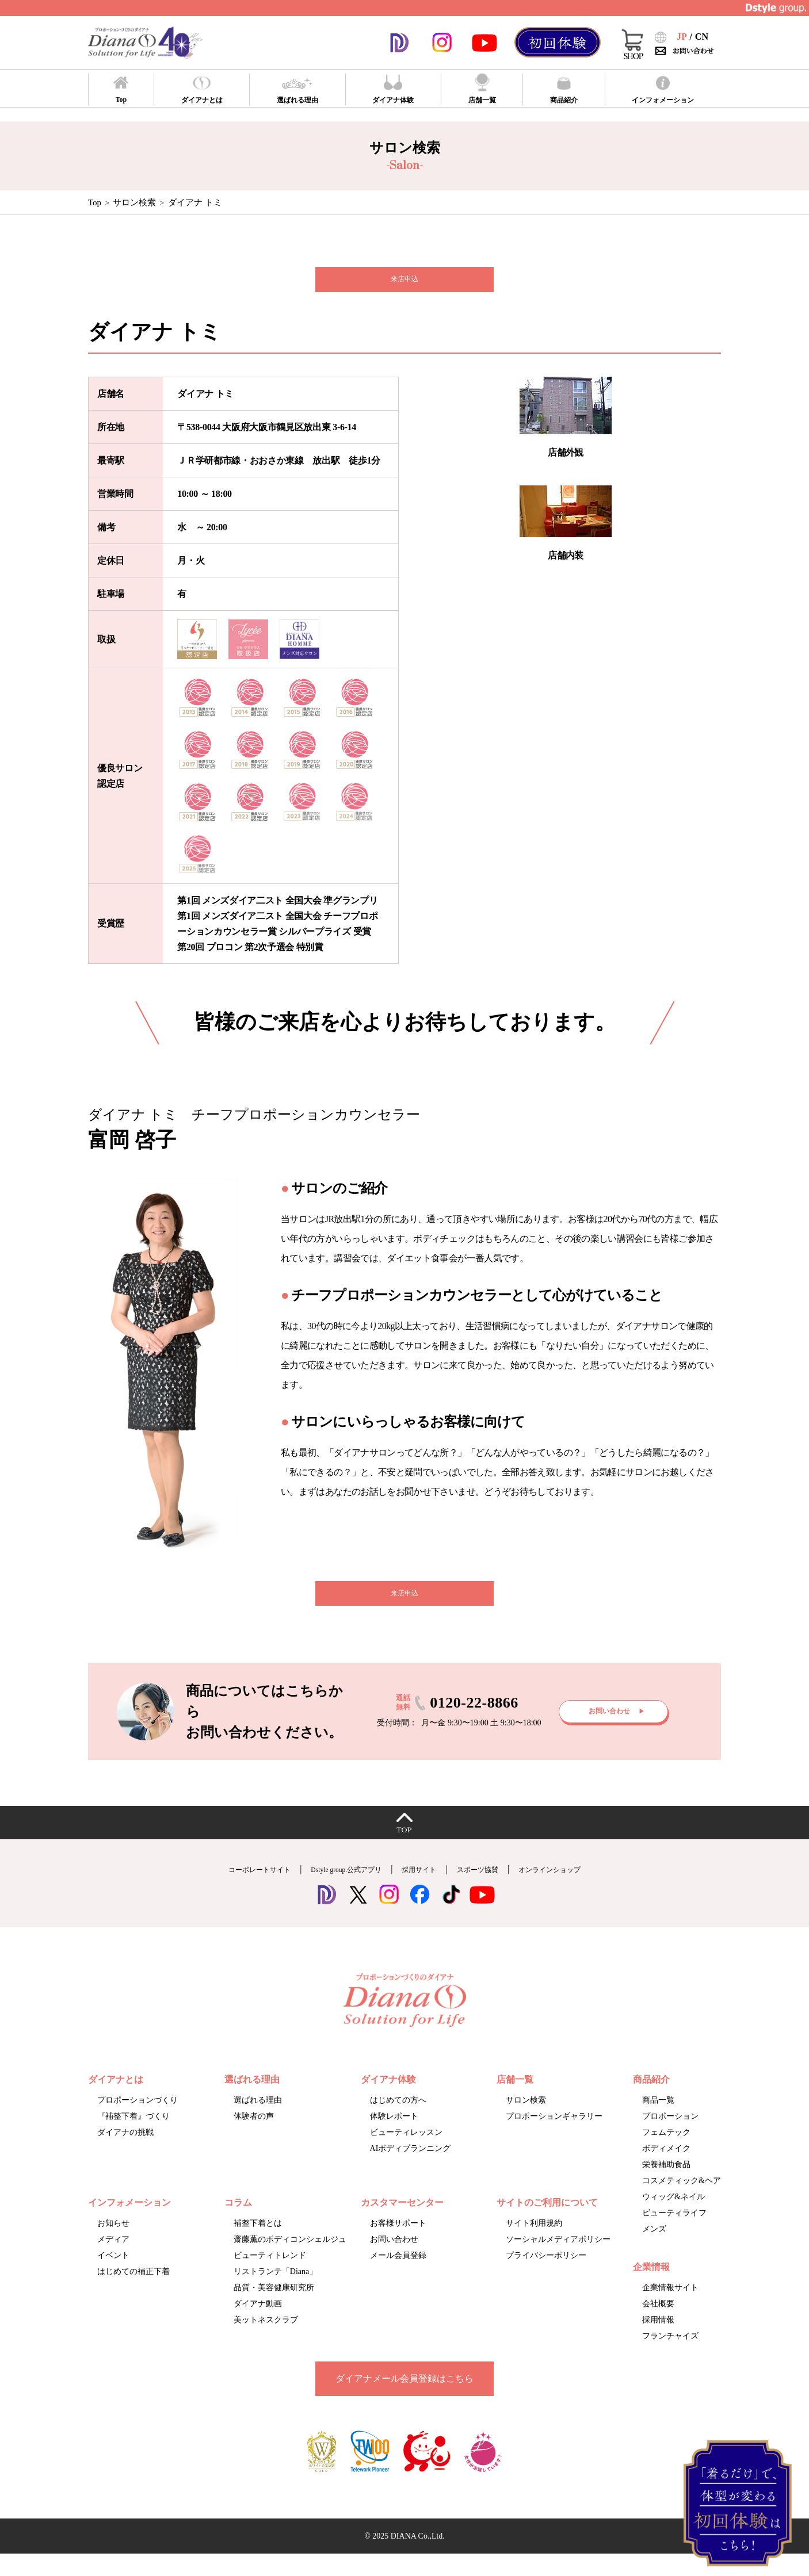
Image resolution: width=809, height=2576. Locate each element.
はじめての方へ (398, 2119)
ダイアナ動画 (258, 2322)
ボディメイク (666, 2167)
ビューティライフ (674, 2231)
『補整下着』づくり (133, 2135)
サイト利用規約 (534, 2242)
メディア (113, 2258)
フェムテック (666, 2151)
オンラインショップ (585, 1888)
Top (94, 202)
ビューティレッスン (406, 2151)
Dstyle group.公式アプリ (333, 1888)
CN (701, 36)
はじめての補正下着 (133, 2290)
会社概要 (658, 2322)
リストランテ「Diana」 (275, 2290)
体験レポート (394, 2135)
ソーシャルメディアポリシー (558, 2258)
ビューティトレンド (270, 2274)
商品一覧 (658, 2119)
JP (682, 36)
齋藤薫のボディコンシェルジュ (290, 2258)
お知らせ (113, 2242)
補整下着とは (258, 2242)
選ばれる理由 (258, 2119)
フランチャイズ (670, 2355)
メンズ (654, 2248)
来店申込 (404, 284)
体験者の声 (254, 2135)
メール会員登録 (398, 2274)
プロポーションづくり (137, 2119)
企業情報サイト (670, 2306)
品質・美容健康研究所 (274, 2306)
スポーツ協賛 (496, 1888)
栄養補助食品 (666, 2183)
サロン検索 (134, 202)
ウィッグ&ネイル (673, 2215)
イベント (113, 2274)
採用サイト (425, 1888)
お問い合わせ (394, 2258)
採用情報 (658, 2338)
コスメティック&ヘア (681, 2199)
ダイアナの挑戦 (125, 2151)
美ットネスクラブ (266, 2338)
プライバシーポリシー (546, 2274)
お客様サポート (398, 2242)
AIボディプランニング (410, 2167)
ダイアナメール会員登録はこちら (404, 2397)
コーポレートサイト (223, 1888)
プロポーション (670, 2135)
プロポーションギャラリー (554, 2135)
